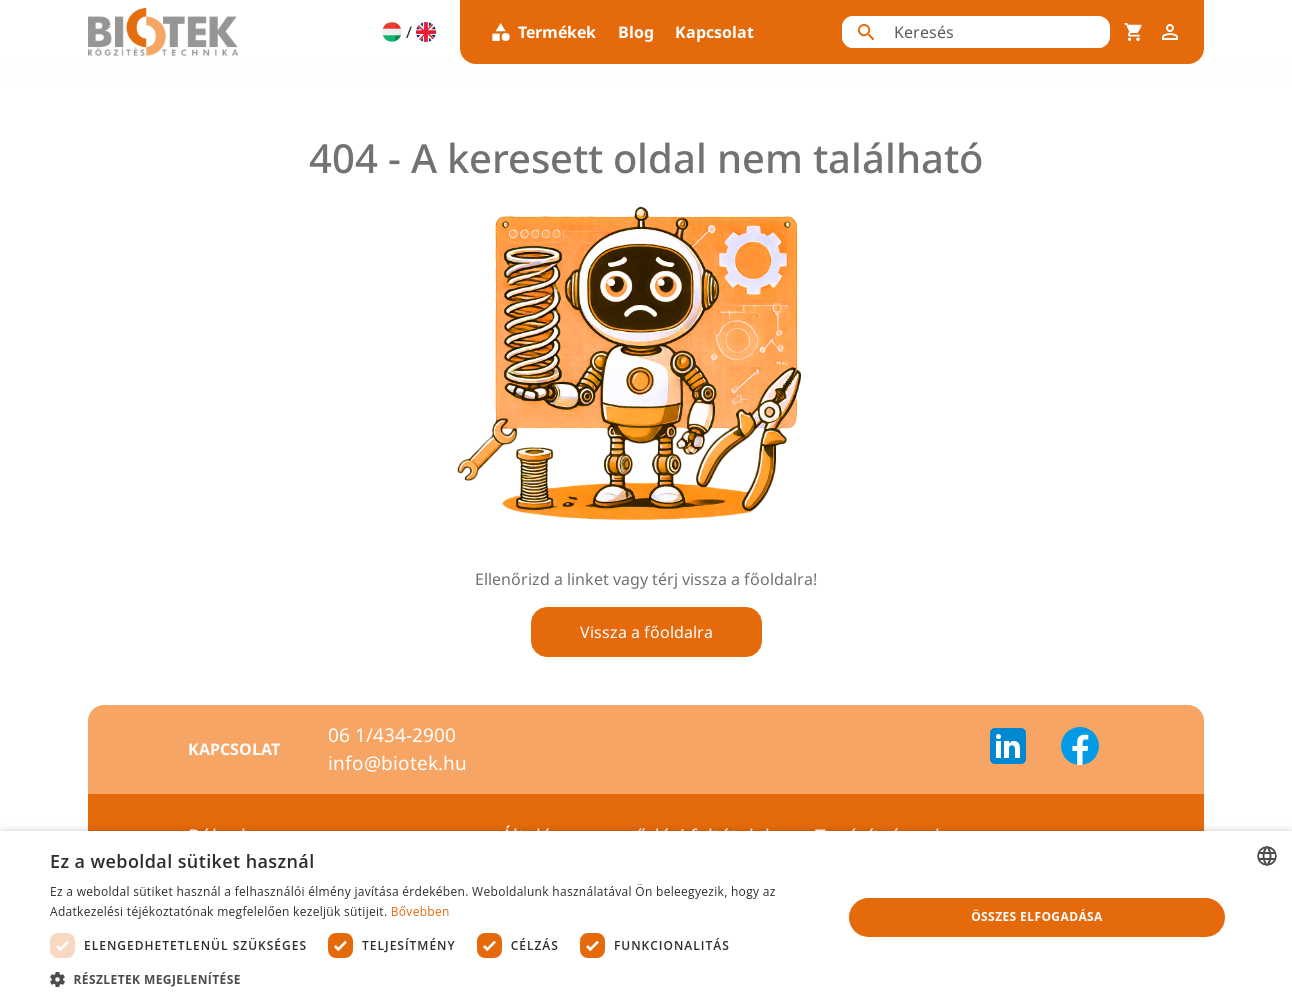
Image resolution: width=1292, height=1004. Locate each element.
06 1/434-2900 (392, 735)
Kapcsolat (714, 32)
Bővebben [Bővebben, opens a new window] (420, 911)
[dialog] (646, 917)
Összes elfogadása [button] (1037, 916)
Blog (636, 32)
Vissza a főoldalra (646, 632)
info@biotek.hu (397, 763)
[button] (434, 979)
